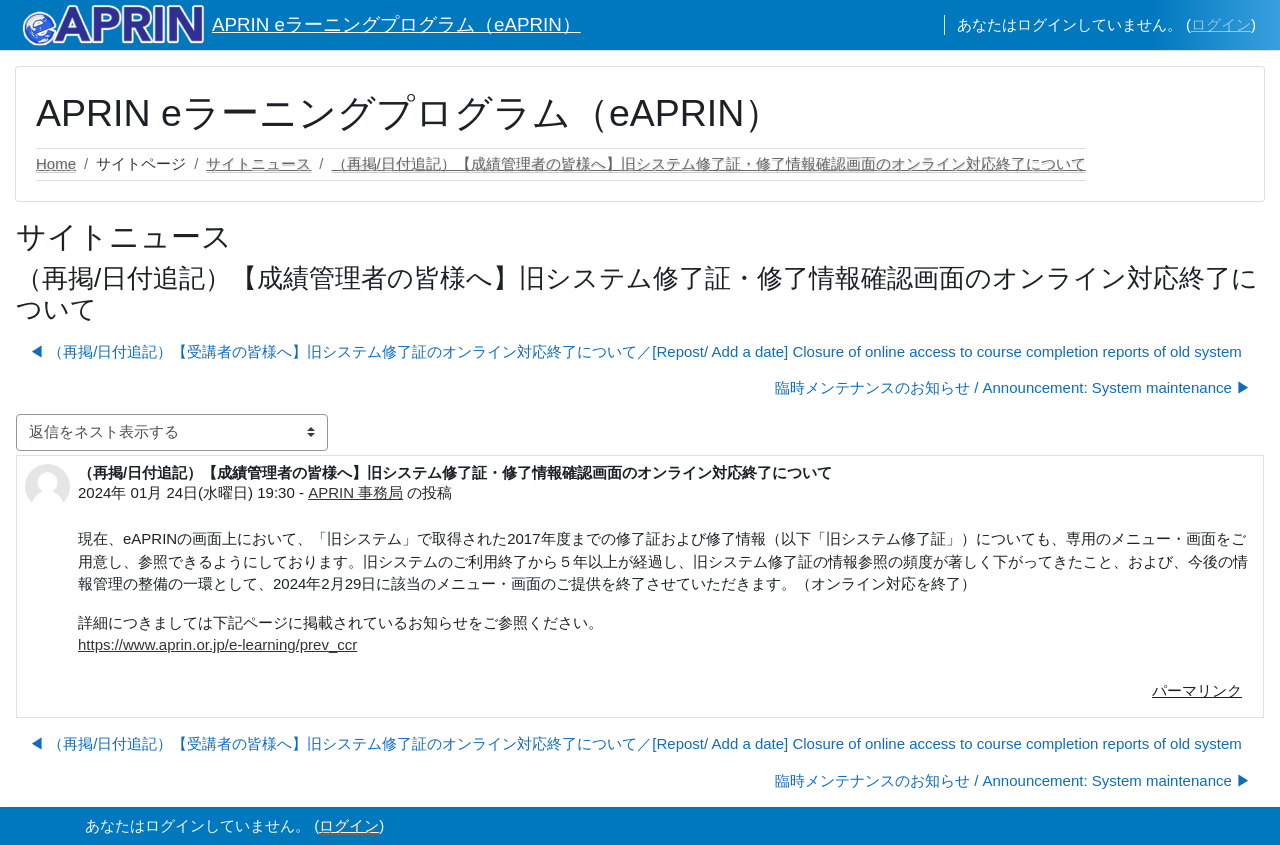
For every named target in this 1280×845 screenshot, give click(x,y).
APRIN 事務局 (355, 492)
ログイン (1221, 24)
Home (56, 163)
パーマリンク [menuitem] (1197, 690)
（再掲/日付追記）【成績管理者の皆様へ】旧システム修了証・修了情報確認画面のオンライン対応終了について (709, 163)
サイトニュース (258, 163)
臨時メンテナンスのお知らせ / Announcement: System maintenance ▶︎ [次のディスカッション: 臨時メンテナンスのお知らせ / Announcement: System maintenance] (1013, 387)
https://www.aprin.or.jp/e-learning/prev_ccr (217, 644)
